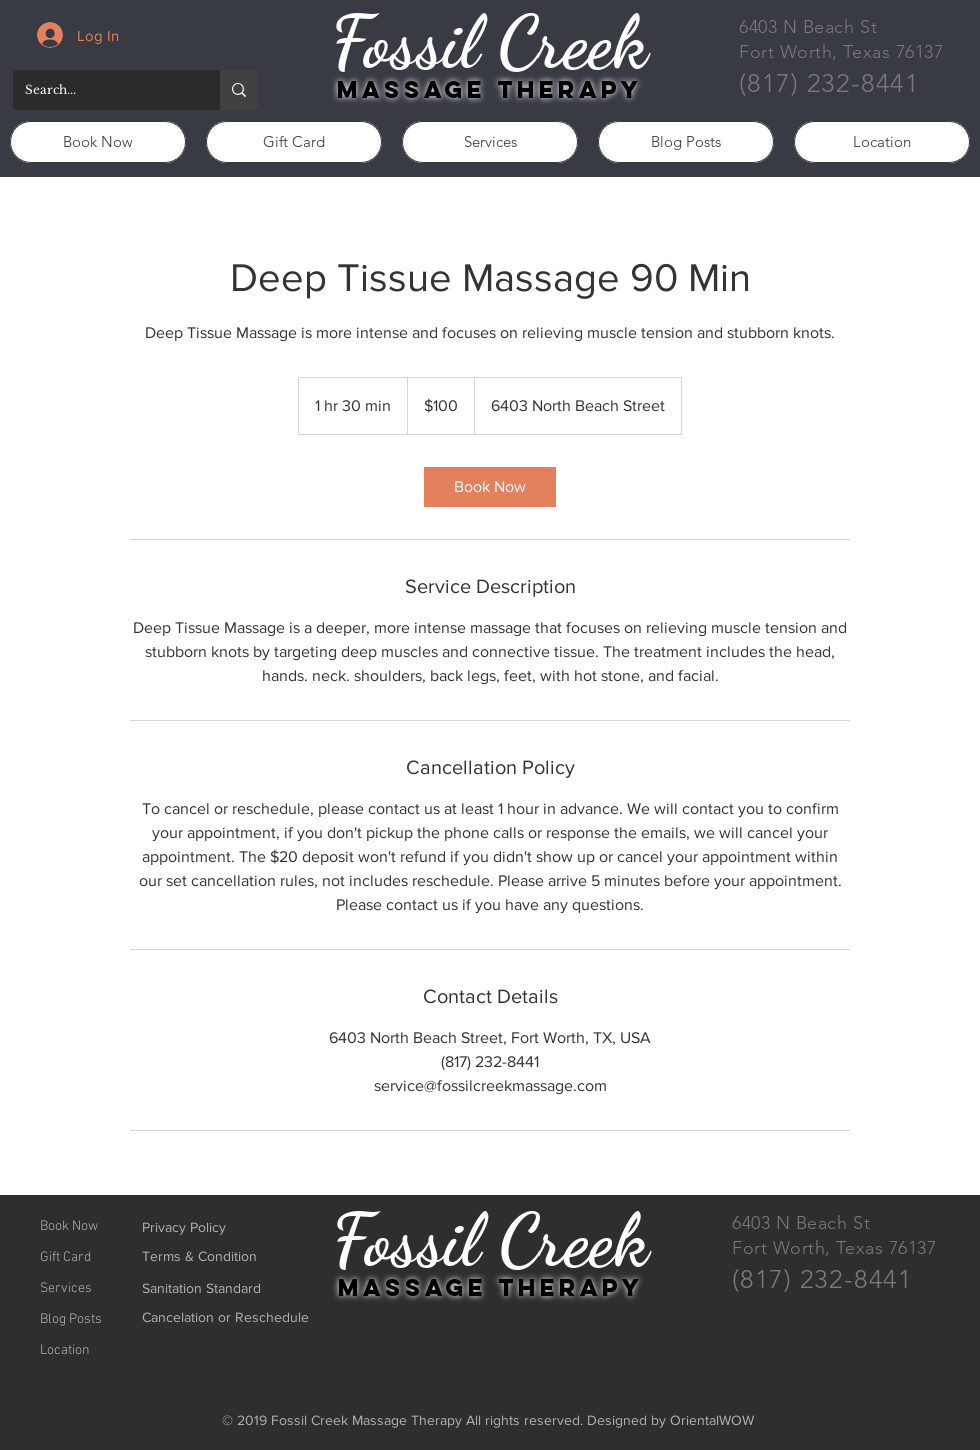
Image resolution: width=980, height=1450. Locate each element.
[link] (490, 487)
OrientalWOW (712, 1420)
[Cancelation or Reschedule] (225, 1317)
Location (65, 1350)
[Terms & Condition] (213, 1256)
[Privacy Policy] (213, 1227)
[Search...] (101, 90)
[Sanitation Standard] (202, 1288)
